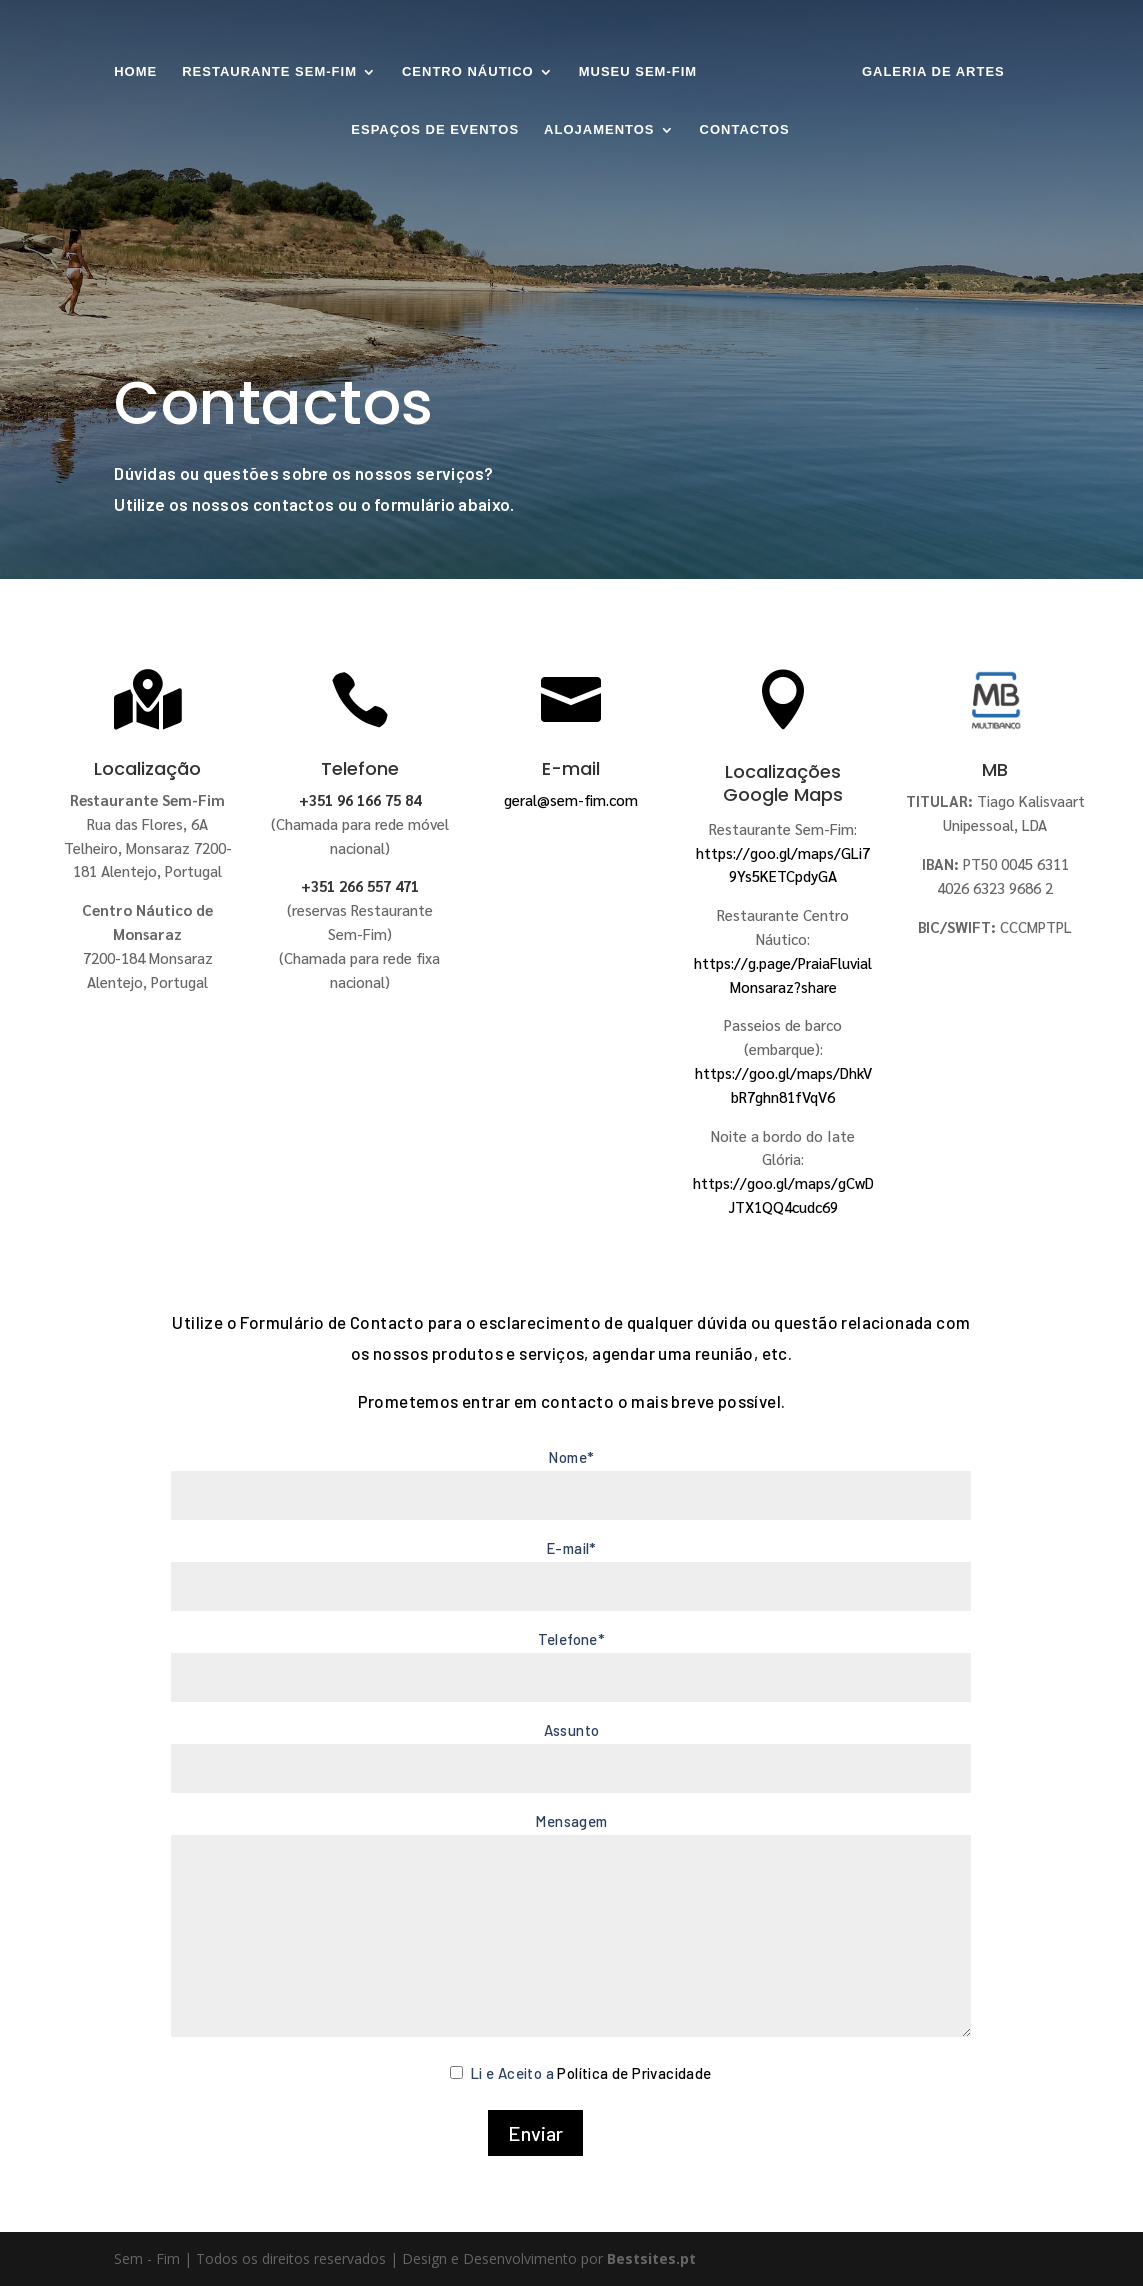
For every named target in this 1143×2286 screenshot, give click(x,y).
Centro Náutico (468, 72)
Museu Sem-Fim (638, 72)
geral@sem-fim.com (571, 799)
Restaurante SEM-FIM (269, 72)
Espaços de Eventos (435, 130)
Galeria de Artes (933, 72)
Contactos (745, 130)
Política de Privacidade (634, 2073)
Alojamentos (599, 130)
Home (135, 72)
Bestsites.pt (651, 2258)
